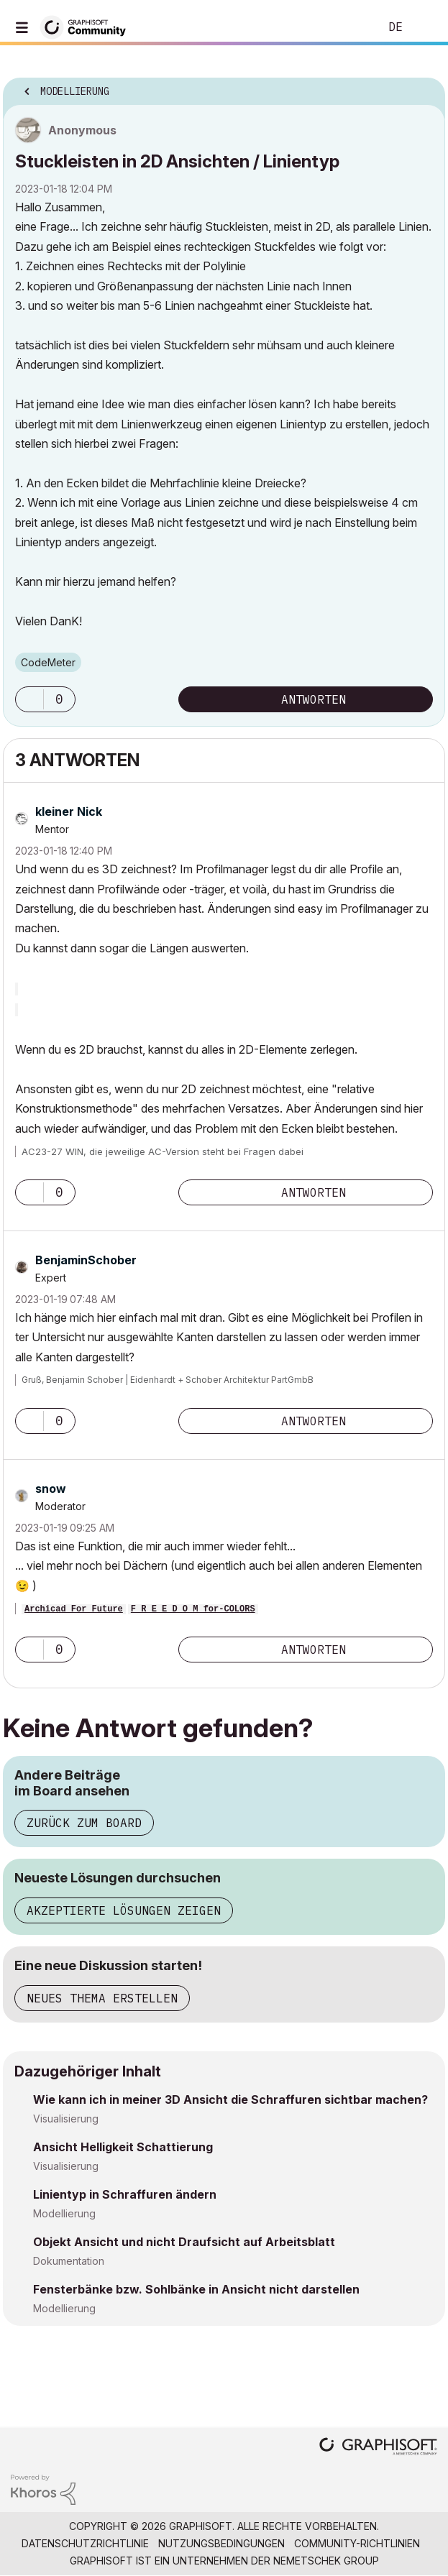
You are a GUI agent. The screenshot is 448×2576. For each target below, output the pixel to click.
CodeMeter (48, 662)
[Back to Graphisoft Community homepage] (88, 26)
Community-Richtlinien (357, 2543)
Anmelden (425, 27)
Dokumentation (68, 2261)
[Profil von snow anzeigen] (50, 1488)
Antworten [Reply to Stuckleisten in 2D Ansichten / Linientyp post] (313, 699)
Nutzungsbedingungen (221, 2543)
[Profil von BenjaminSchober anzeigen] (86, 1260)
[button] (29, 699)
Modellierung (64, 2213)
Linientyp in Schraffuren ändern (124, 2194)
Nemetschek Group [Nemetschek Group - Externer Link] (326, 2560)
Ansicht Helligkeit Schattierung (123, 2147)
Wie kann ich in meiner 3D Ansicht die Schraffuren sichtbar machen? (230, 2099)
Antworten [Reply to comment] (313, 1192)
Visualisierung (66, 2118)
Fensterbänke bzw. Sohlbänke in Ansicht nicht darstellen (196, 2289)
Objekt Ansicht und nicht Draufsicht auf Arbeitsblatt (184, 2242)
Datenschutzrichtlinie (85, 2543)
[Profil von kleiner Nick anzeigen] (68, 811)
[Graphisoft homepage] (378, 2447)
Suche (346, 27)
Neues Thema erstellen (102, 1998)
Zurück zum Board (84, 1823)
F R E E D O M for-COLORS (193, 1609)
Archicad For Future (73, 1609)
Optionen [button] (425, 87)
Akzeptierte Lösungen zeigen (124, 1910)
